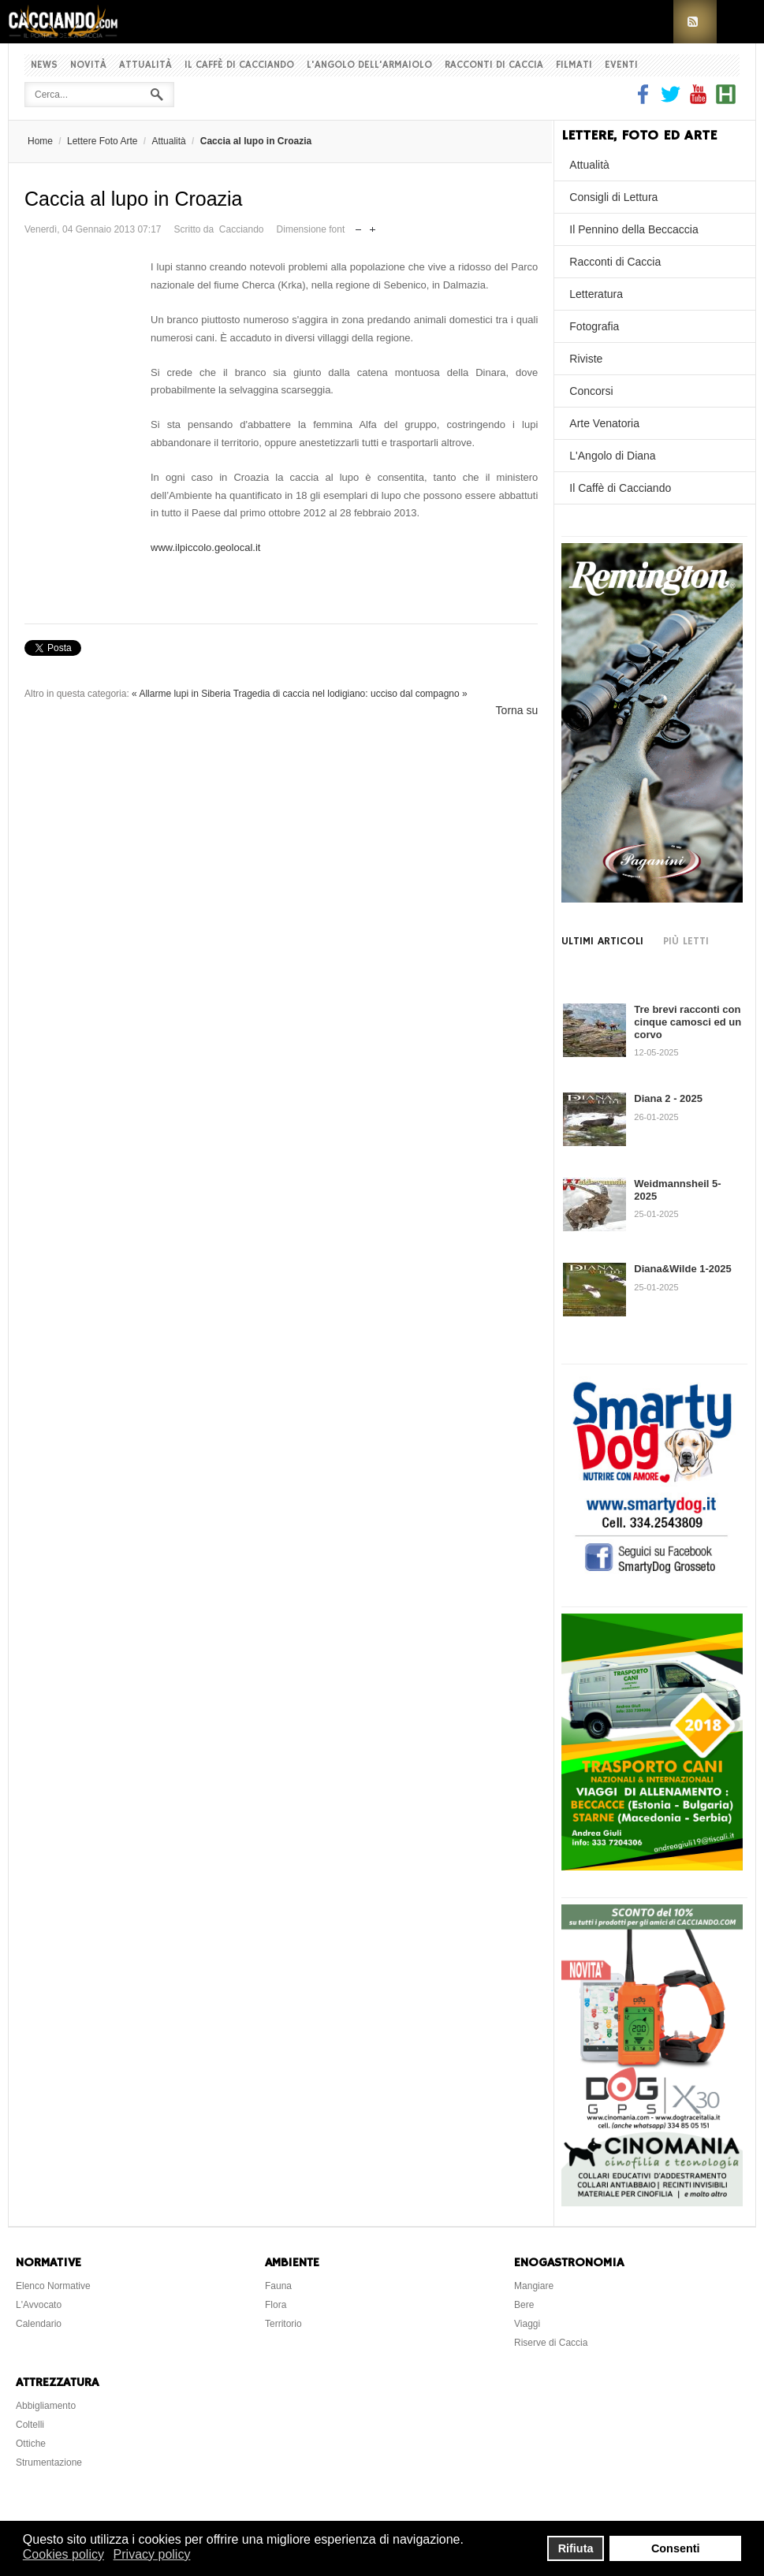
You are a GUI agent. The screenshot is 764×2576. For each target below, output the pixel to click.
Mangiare (533, 2285)
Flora (275, 2304)
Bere (524, 2304)
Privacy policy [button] (152, 2554)
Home (40, 141)
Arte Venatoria (604, 423)
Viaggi (527, 2323)
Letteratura (596, 294)
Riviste (585, 358)
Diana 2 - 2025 (668, 1098)
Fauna (278, 2285)
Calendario (38, 2323)
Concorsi (591, 391)
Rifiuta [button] (576, 2548)
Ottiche (31, 2443)
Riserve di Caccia (550, 2342)
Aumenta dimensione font (372, 226)
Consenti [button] (675, 2548)
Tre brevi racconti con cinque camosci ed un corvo (687, 1021)
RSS (695, 21)
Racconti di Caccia (494, 65)
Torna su (517, 710)
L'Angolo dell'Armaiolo (369, 65)
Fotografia (594, 326)
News (44, 65)
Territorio (283, 2323)
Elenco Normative (53, 2285)
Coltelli (30, 2424)
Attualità (145, 65)
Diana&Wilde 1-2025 (682, 1269)
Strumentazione (49, 2462)
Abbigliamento (46, 2405)
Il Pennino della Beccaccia (633, 229)
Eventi (621, 65)
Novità (88, 65)
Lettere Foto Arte (102, 141)
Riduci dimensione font (358, 226)
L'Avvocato (38, 2304)
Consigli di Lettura (613, 197)
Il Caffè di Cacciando (239, 65)
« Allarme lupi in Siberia (181, 693)
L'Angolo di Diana (612, 455)
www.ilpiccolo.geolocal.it (205, 547)
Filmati (574, 65)
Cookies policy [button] (63, 2554)
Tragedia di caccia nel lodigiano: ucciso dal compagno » (350, 693)
